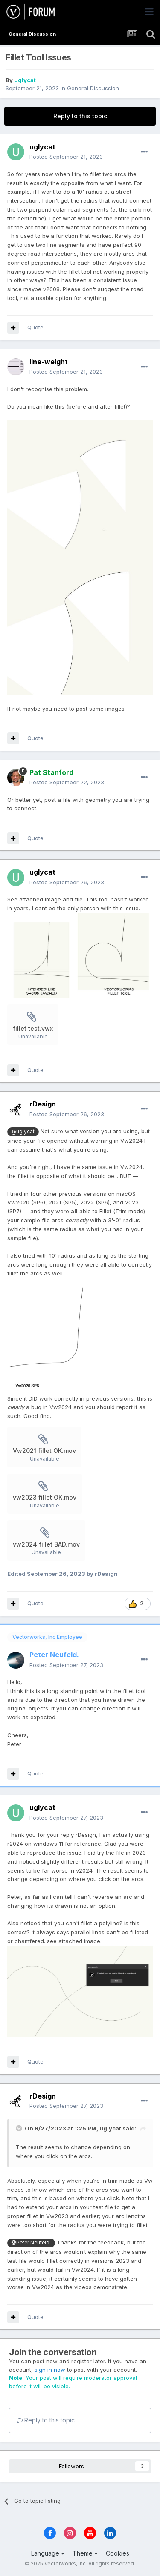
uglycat (25, 80)
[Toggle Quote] (19, 2128)
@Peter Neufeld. (31, 2243)
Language (47, 2553)
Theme (85, 2553)
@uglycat (23, 1132)
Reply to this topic (80, 116)
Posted (66, 156)
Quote (35, 327)
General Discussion (93, 88)
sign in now (50, 2369)
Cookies (117, 2553)
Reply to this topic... (48, 2420)
